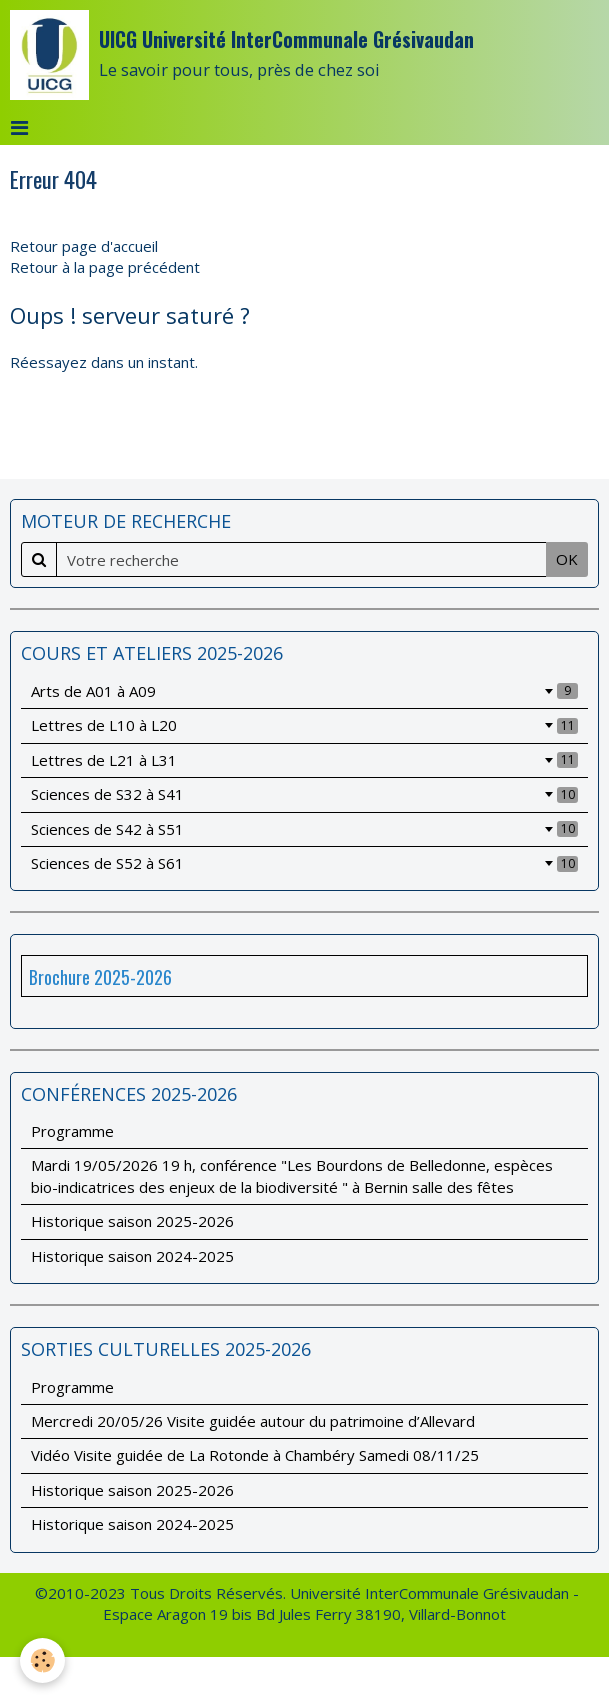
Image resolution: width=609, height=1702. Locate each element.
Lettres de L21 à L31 (304, 760)
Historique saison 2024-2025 (132, 1256)
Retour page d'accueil (84, 246)
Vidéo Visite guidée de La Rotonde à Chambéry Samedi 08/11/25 (255, 1455)
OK (567, 559)
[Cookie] (42, 1660)
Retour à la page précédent (105, 267)
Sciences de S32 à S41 (304, 794)
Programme (72, 1131)
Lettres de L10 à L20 (304, 725)
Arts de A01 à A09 (304, 691)
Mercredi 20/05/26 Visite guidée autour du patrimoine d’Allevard (253, 1421)
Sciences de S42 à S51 (304, 829)
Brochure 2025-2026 (100, 977)
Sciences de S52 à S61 (304, 863)
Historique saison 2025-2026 (132, 1221)
